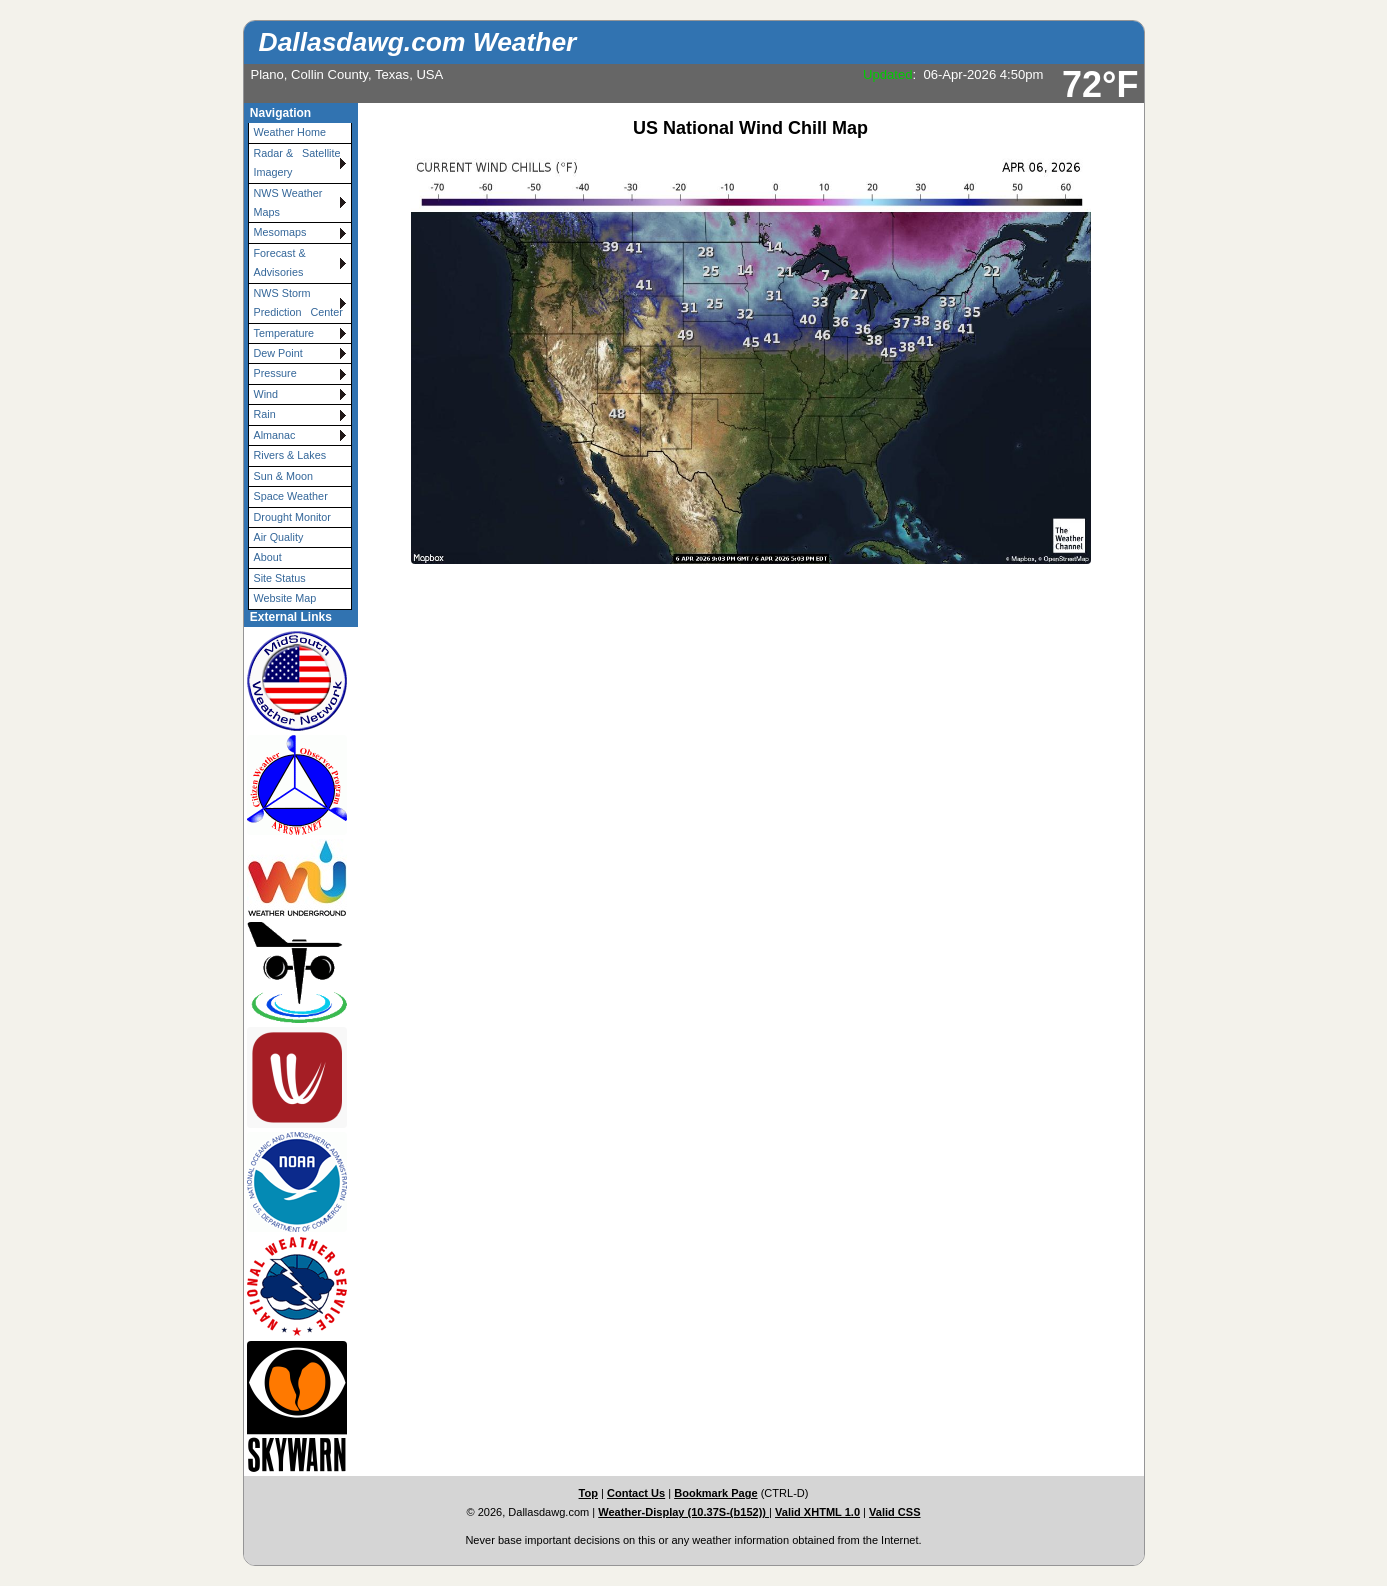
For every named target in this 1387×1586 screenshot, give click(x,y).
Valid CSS (895, 1512)
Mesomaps (280, 232)
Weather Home (290, 132)
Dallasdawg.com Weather (418, 42)
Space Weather (291, 496)
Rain (265, 414)
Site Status (280, 578)
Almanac (275, 435)
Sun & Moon (283, 476)
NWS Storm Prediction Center (298, 302)
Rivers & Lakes (290, 455)
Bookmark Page (715, 1493)
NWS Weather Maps (288, 202)
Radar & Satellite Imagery (300, 162)
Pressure (275, 373)
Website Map (285, 598)
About (268, 557)
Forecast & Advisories (280, 262)
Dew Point (278, 353)
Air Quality (279, 537)
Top (588, 1493)
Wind (266, 394)
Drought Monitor (292, 517)
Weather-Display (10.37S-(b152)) (683, 1512)
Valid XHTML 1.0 (817, 1512)
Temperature (284, 333)
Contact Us (636, 1493)
